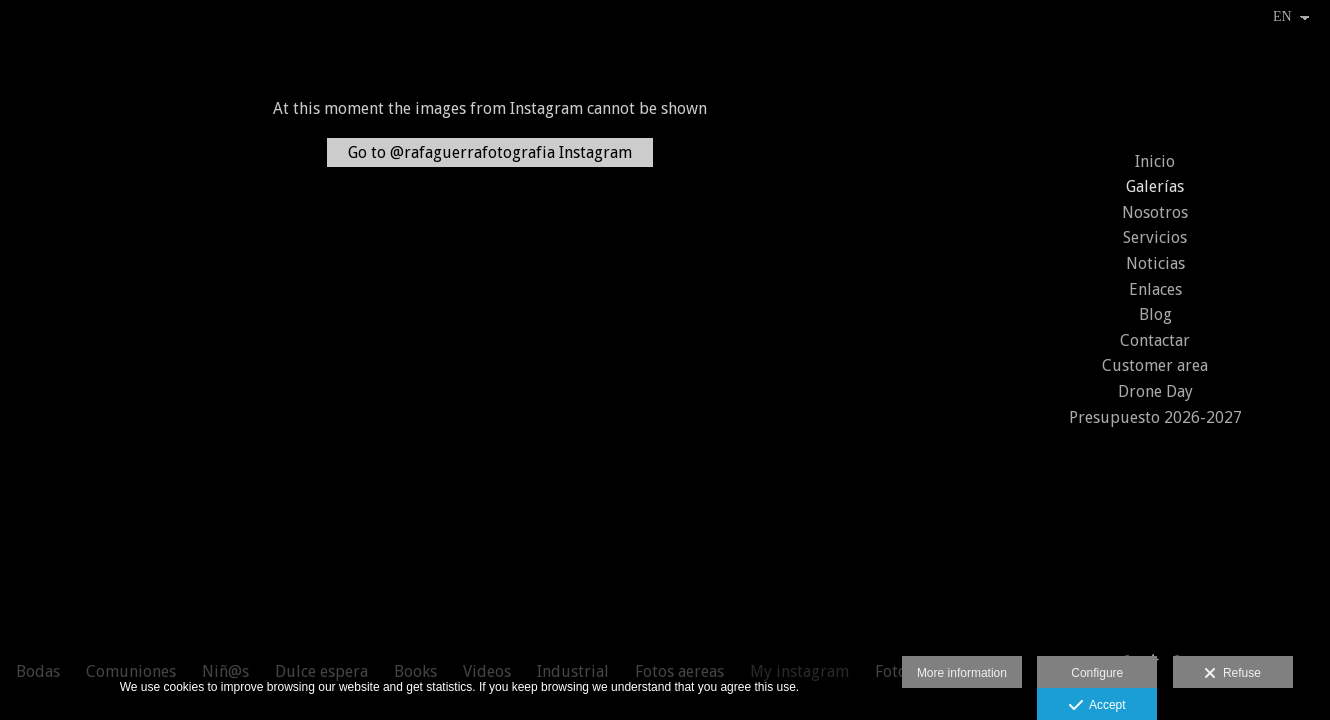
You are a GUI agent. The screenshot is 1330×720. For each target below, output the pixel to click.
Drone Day (1155, 391)
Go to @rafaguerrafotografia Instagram (490, 152)
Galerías (1155, 186)
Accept (1097, 706)
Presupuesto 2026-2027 (1155, 417)
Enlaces (1155, 289)
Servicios (1155, 237)
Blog (1155, 314)
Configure (1097, 673)
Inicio (1155, 161)
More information (962, 673)
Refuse (1232, 674)
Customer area (1155, 365)
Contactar (1155, 340)
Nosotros (1155, 212)
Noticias (1155, 263)
